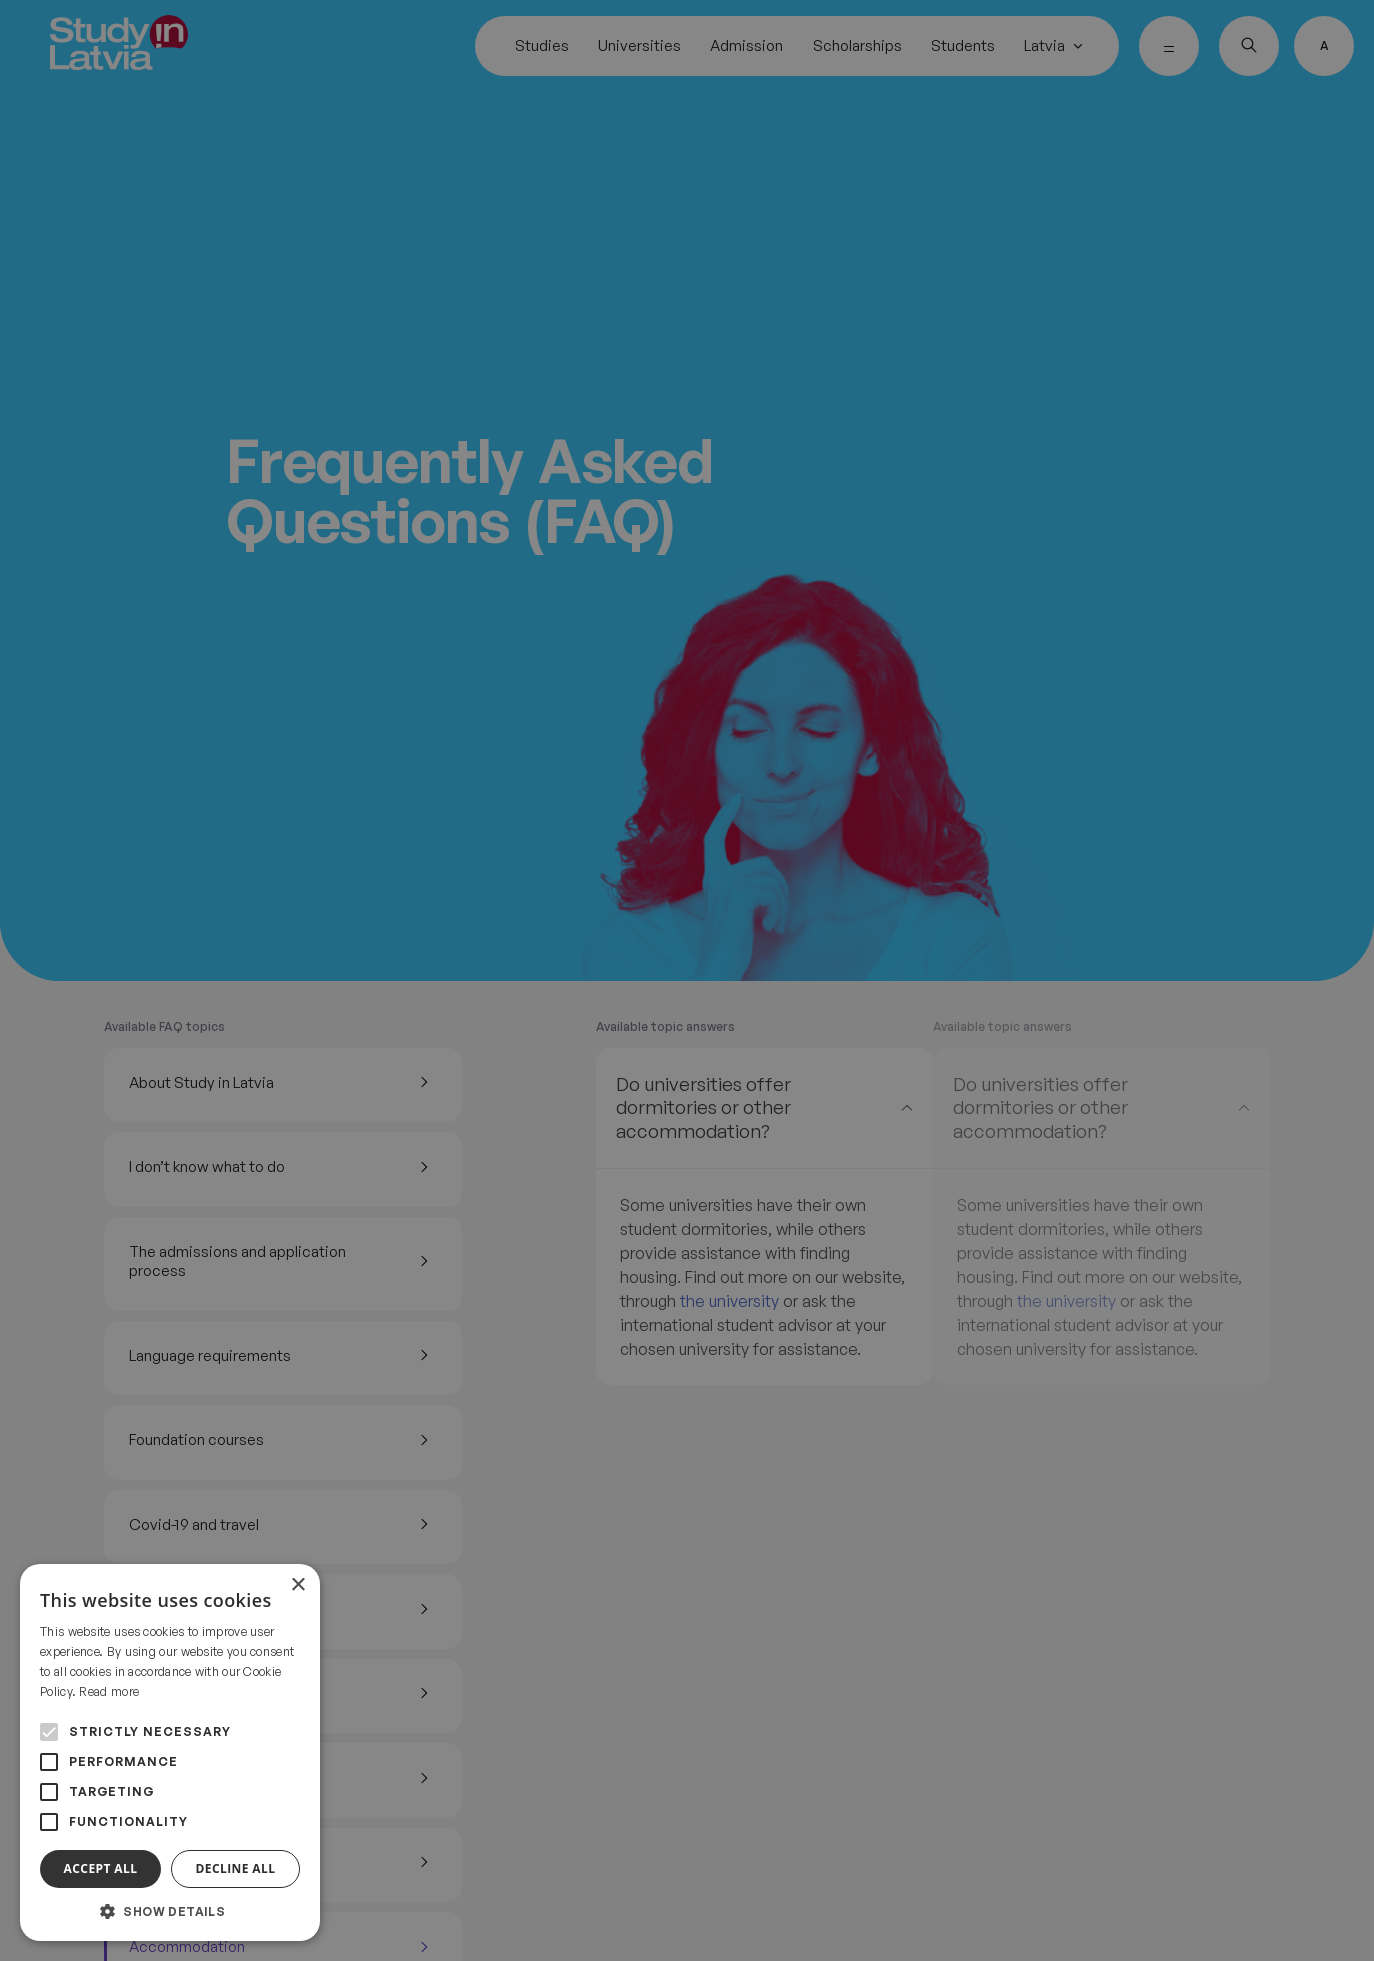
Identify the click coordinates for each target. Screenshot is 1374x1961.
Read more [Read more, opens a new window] (109, 1691)
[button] (170, 1911)
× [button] (297, 1585)
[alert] (687, 980)
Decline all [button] (236, 1868)
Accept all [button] (101, 1868)
